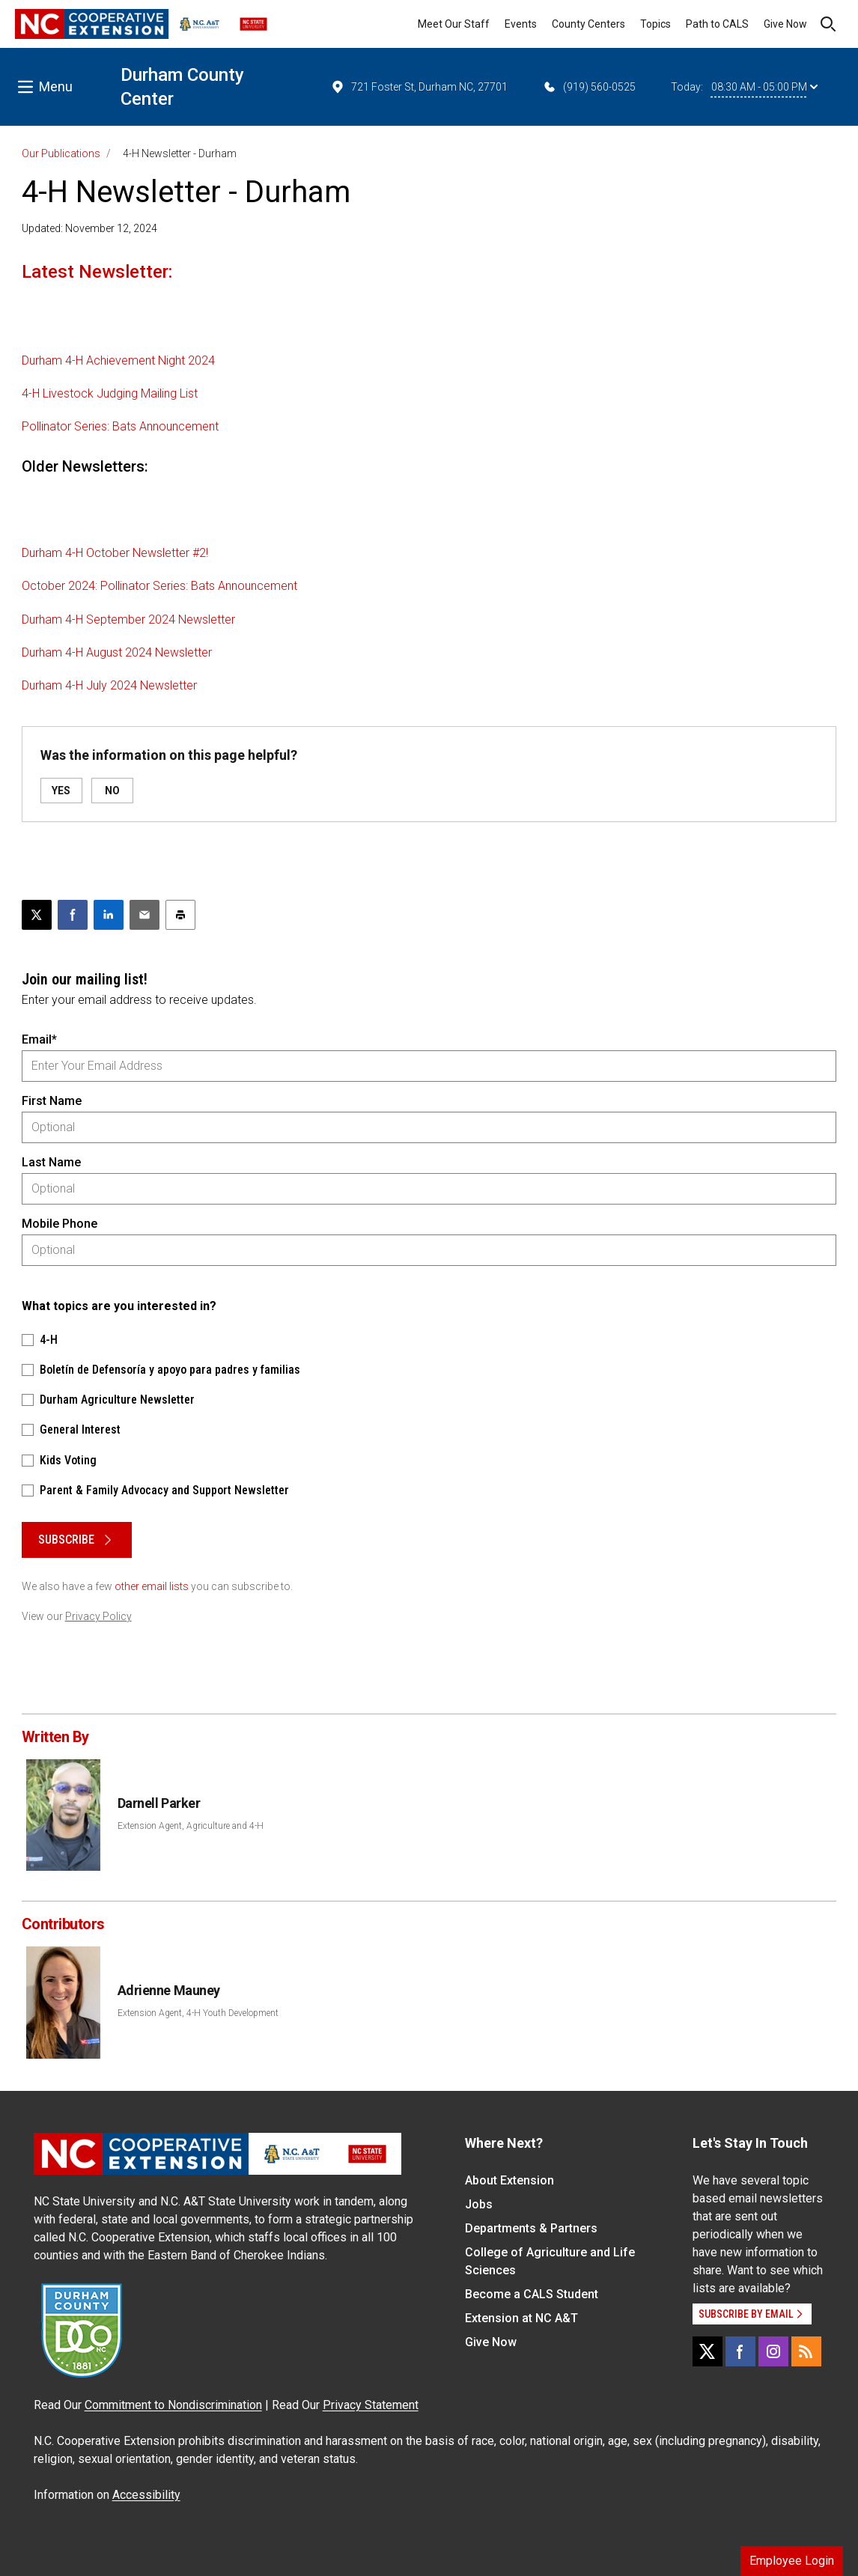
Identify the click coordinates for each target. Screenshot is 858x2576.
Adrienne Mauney (169, 1990)
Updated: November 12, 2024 (89, 228)
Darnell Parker (159, 1803)
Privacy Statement (371, 2405)
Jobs (479, 2204)
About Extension (509, 2180)
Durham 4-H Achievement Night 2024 (118, 360)
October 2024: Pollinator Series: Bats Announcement (159, 586)
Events (521, 24)
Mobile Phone (59, 1224)
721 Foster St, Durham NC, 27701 (419, 86)
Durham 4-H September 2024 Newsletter (128, 619)
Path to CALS (717, 24)
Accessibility (146, 2495)
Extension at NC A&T (521, 2318)
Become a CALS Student (531, 2294)
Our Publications (61, 153)
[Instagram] (773, 2351)
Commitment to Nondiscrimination (173, 2405)
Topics (655, 24)
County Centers (588, 24)
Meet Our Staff (454, 24)
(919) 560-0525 (589, 86)
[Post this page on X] (37, 915)
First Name (52, 1101)
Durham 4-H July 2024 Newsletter (109, 685)
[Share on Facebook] (73, 915)
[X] (707, 2351)
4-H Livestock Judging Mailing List (110, 393)
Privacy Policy (98, 1616)
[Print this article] (180, 915)
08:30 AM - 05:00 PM (764, 87)
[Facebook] (740, 2351)
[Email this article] (144, 915)
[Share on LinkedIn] (109, 915)
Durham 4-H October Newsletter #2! (115, 553)
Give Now (785, 24)
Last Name (51, 1162)
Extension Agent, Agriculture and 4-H (191, 1826)
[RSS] (806, 2351)
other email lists (152, 1586)
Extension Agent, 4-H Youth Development (198, 2013)
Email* (39, 1039)
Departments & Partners (531, 2228)
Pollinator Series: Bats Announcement (120, 426)
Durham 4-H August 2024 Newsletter (117, 652)
